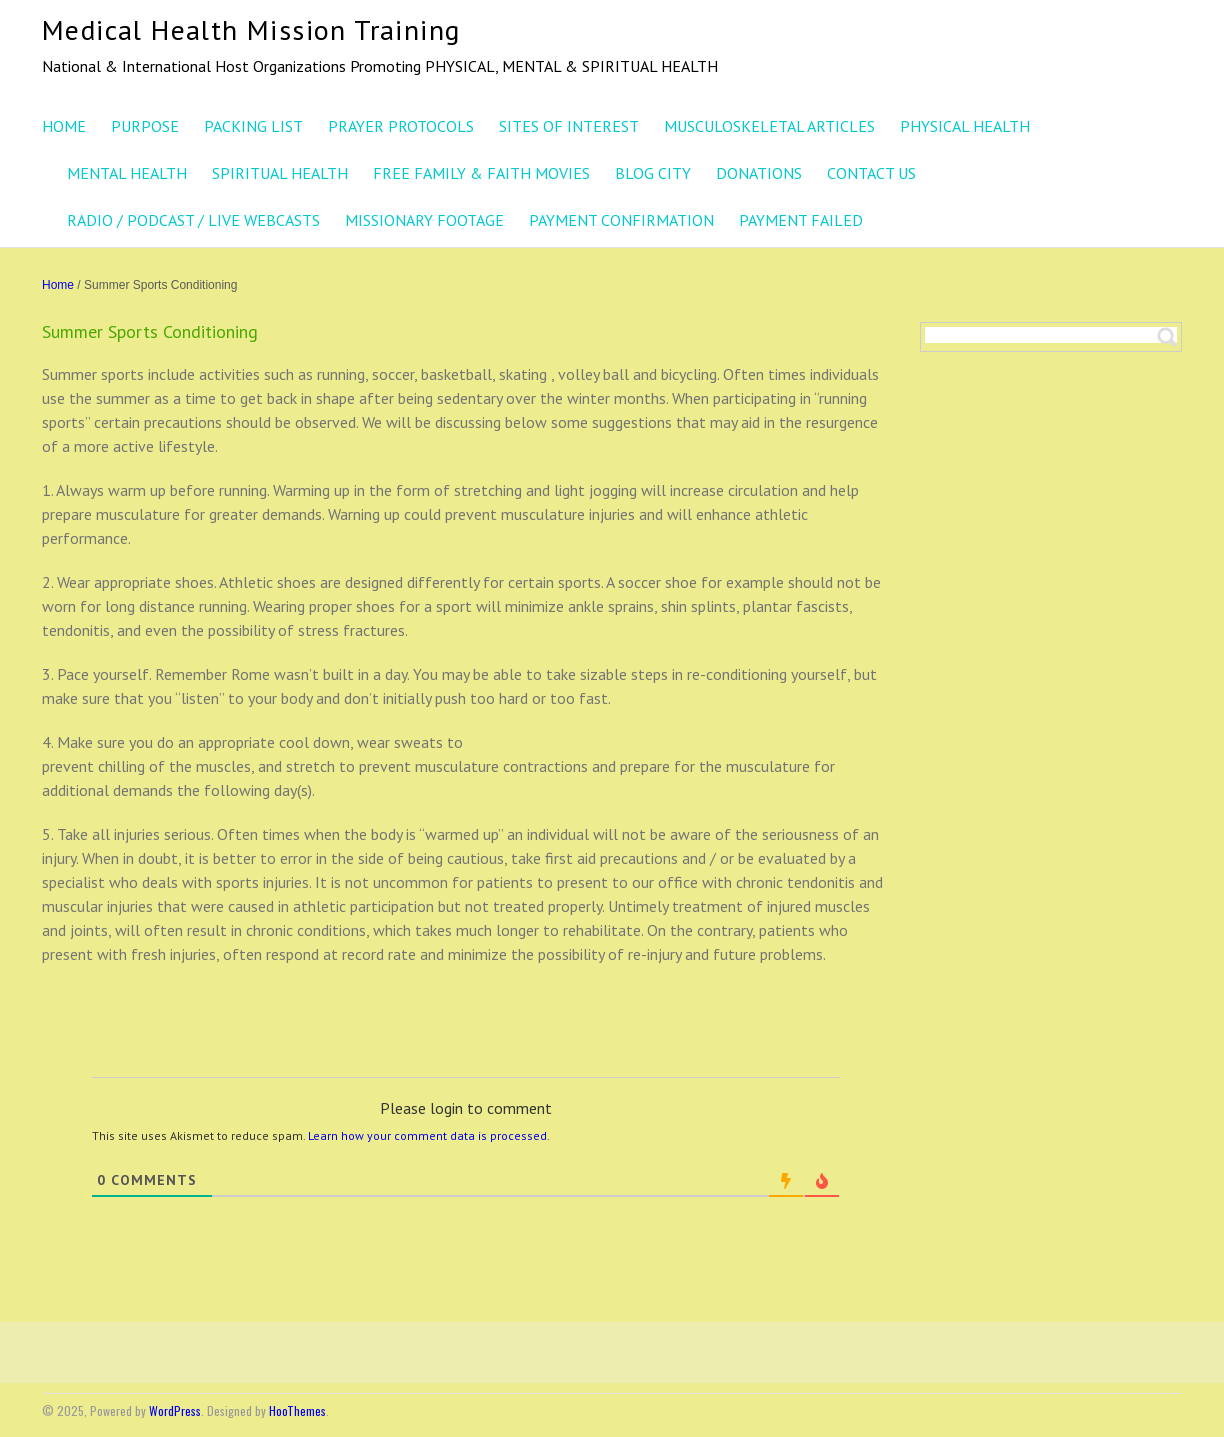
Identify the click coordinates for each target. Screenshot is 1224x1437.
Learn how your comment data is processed (427, 1135)
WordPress (175, 1410)
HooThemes (297, 1410)
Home (58, 285)
